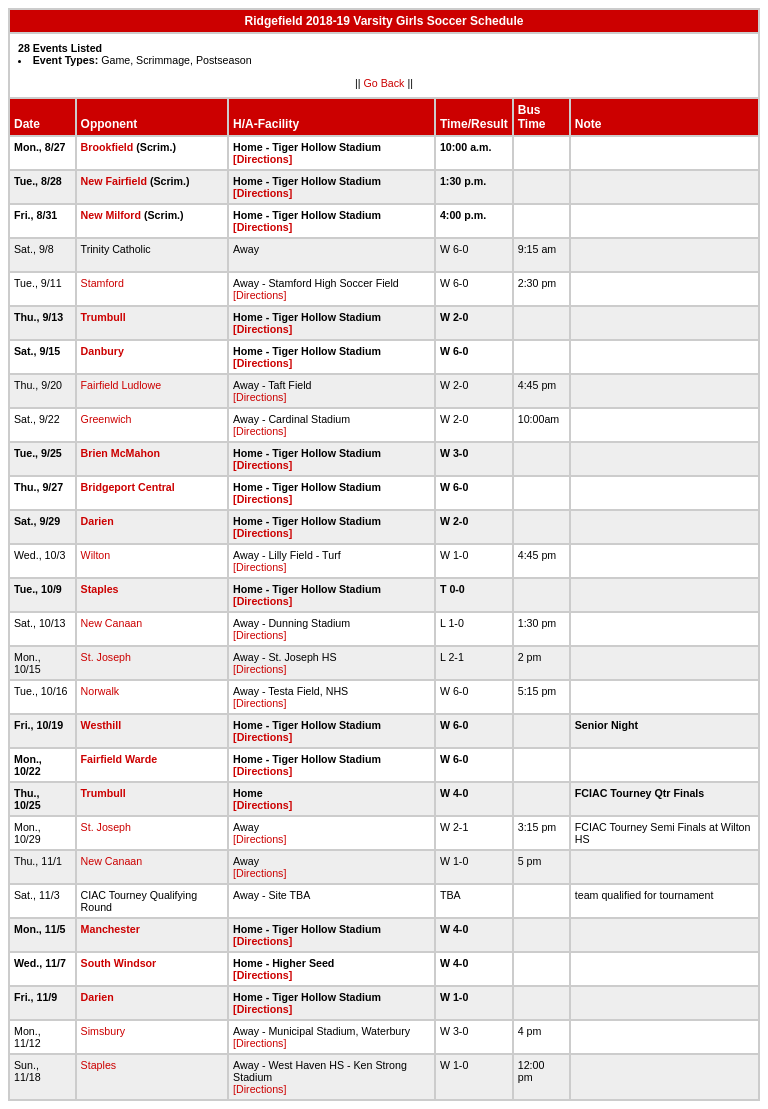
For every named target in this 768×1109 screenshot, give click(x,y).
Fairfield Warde (119, 759)
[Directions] (262, 159)
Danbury (102, 351)
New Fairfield (114, 181)
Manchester (110, 929)
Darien (97, 521)
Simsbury (103, 1031)
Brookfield (107, 147)
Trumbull (103, 317)
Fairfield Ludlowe (121, 385)
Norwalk (100, 691)
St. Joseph (106, 657)
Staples (100, 589)
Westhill (101, 725)
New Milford (111, 215)
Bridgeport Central (128, 487)
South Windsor (119, 963)
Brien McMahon (120, 453)
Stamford (102, 283)
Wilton (96, 555)
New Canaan (112, 623)
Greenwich (106, 419)
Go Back (384, 83)
